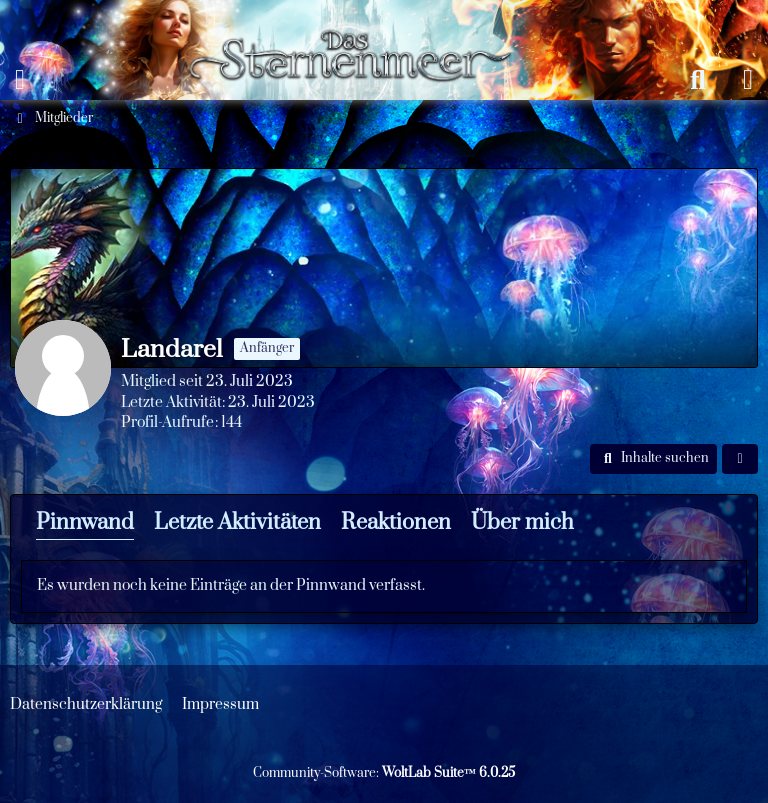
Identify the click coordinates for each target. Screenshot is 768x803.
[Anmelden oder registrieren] (748, 80)
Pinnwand (85, 522)
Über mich (522, 522)
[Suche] (698, 80)
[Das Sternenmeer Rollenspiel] (359, 20)
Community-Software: (384, 773)
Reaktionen (396, 522)
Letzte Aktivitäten (237, 522)
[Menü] (20, 80)
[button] (653, 459)
